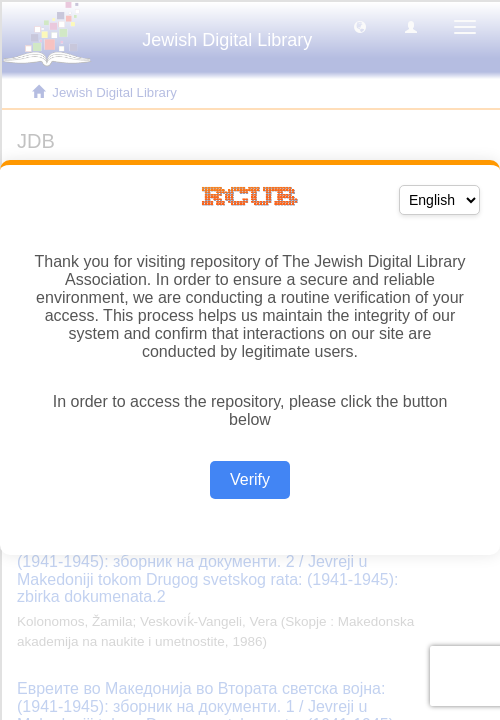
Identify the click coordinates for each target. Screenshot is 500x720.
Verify (250, 479)
